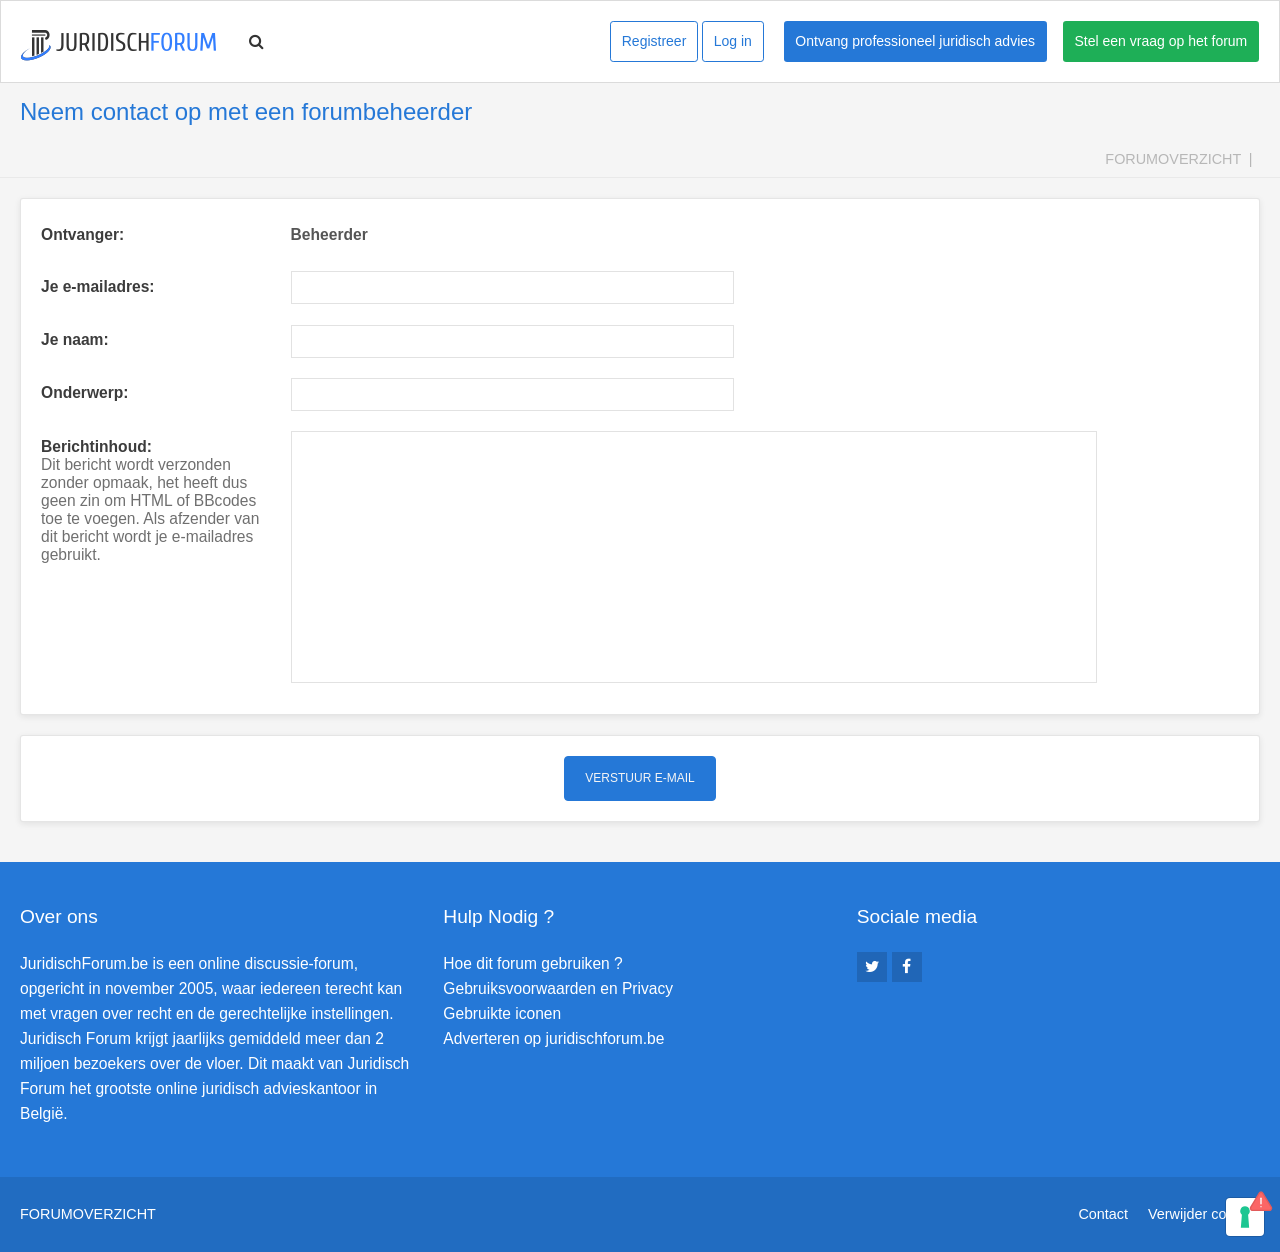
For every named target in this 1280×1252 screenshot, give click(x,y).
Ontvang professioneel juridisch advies (915, 41)
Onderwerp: (85, 392)
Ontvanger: (82, 234)
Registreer (654, 41)
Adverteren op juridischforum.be (553, 1038)
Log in (733, 41)
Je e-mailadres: (98, 286)
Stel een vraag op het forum (1161, 41)
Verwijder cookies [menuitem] (1204, 1214)
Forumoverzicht (1173, 159)
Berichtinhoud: (96, 446)
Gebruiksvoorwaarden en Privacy (558, 988)
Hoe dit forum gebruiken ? (532, 963)
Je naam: (75, 339)
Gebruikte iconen (502, 1013)
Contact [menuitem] (1103, 1214)
